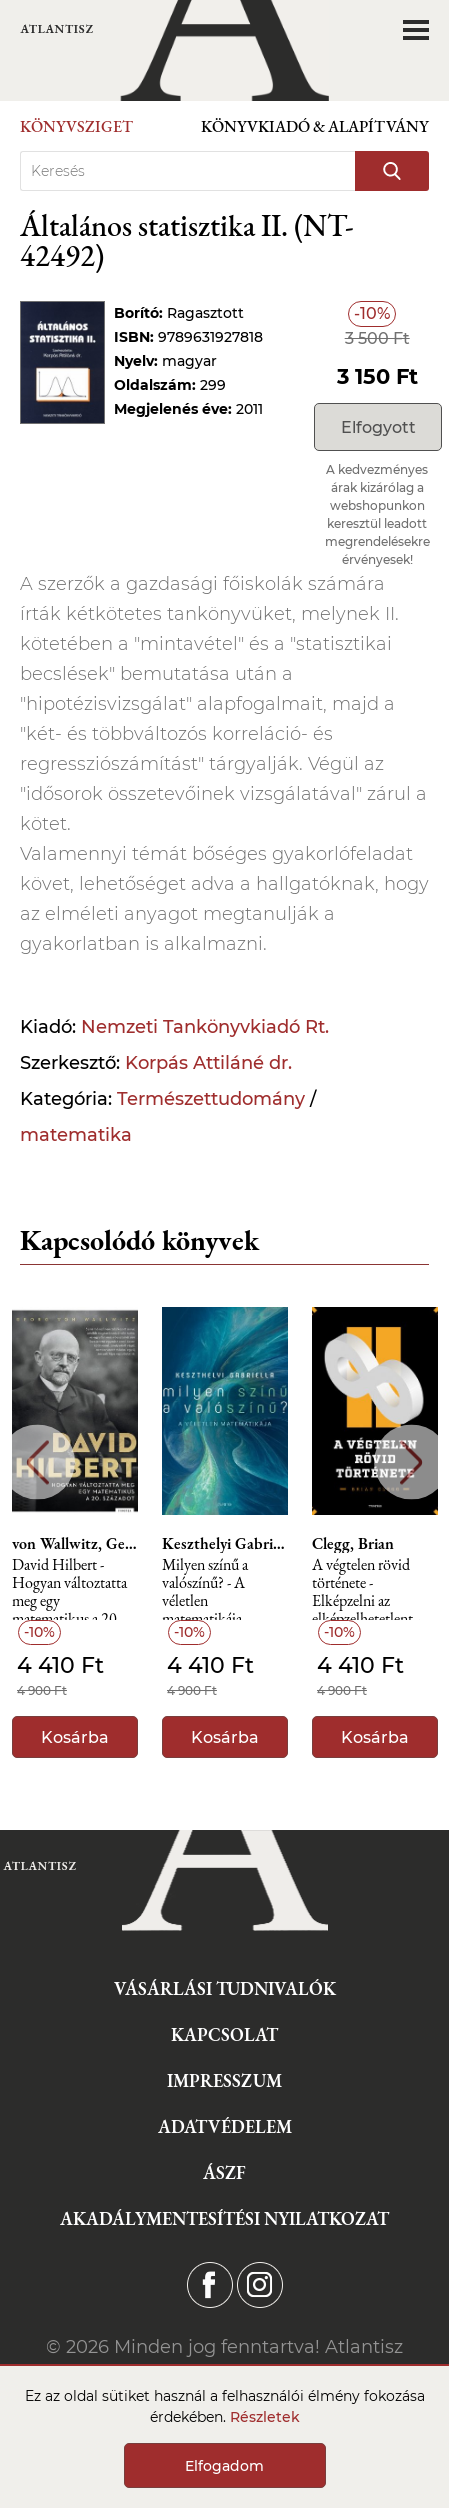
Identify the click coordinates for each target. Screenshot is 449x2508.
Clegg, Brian (353, 1544)
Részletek (265, 2417)
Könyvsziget (76, 126)
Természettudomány (211, 1099)
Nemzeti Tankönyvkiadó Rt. (205, 1027)
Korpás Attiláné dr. (208, 1063)
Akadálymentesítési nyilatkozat (224, 2218)
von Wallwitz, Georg (75, 1544)
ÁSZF (224, 2172)
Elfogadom (224, 2466)
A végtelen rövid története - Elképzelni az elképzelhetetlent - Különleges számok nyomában (369, 1588)
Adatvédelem (225, 2126)
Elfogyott (378, 427)
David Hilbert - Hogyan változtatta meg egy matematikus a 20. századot (69, 1588)
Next (411, 1462)
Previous (37, 1462)
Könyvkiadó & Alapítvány (315, 126)
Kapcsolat (224, 2034)
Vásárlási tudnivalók (225, 1988)
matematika (76, 1135)
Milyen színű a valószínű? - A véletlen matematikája (205, 1588)
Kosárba (75, 1737)
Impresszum (224, 2080)
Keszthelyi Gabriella (225, 1544)
